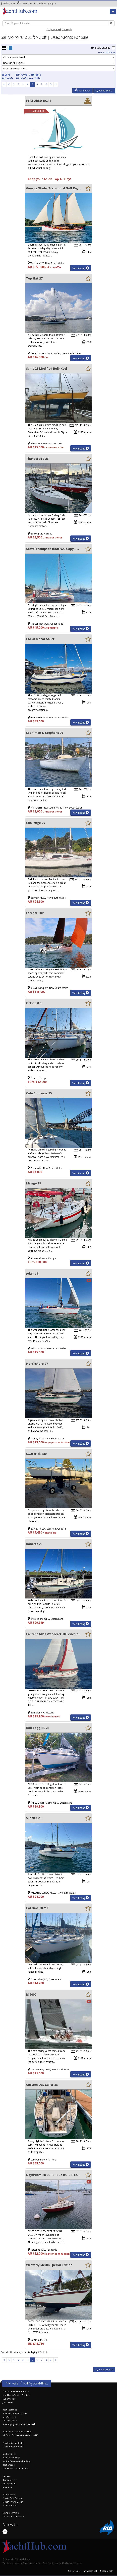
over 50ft (34, 78)
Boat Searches (9, 2409)
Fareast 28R (35, 913)
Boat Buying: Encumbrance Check (18, 2424)
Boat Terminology (11, 2457)
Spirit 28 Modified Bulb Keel (46, 368)
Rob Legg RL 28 (37, 1728)
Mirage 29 (33, 1183)
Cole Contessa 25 (39, 1093)
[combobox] (58, 57)
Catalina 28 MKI (37, 1908)
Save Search (82, 90)
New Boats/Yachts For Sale (15, 2391)
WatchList (40, 3)
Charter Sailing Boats (12, 2443)
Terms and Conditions (13, 2516)
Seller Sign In (106, 2571)
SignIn (48, 3)
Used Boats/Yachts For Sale (16, 2395)
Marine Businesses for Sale (16, 2461)
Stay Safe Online (10, 2512)
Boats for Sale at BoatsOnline (16, 2431)
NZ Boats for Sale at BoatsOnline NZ (20, 2435)
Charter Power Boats (12, 2446)
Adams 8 (32, 1273)
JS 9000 (31, 1994)
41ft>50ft (21, 78)
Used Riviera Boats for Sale (15, 2468)
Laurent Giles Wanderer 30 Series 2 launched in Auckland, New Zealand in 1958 (53, 1634)
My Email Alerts (9, 2420)
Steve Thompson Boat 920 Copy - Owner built (53, 549)
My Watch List (9, 2417)
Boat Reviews (9, 2494)
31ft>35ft (35, 74)
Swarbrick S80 (36, 1454)
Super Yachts (9, 2398)
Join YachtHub (9, 2483)
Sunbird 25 (33, 1818)
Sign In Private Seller (12, 2501)
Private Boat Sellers (12, 2498)
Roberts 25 (34, 1544)
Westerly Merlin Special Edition (49, 2265)
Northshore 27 (37, 1363)
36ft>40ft (7, 78)
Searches (24, 3)
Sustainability (9, 2454)
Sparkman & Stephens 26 (44, 732)
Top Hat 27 (34, 278)
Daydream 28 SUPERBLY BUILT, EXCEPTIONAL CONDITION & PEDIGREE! (53, 2175)
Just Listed (7, 2402)
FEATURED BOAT (38, 100)
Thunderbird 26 (37, 458)
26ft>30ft (21, 74)
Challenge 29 (35, 823)
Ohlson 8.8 (33, 1003)
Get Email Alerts (106, 52)
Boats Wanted (9, 2505)
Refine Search (104, 90)
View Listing (80, 268)
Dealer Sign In (9, 2480)
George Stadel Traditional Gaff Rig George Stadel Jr (53, 188)
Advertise (7, 2487)
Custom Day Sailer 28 (42, 2084)
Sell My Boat (8, 3)
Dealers (6, 2476)
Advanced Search (58, 29)
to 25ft (6, 74)
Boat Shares (8, 2465)
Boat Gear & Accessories (14, 2413)
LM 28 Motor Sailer (40, 639)
